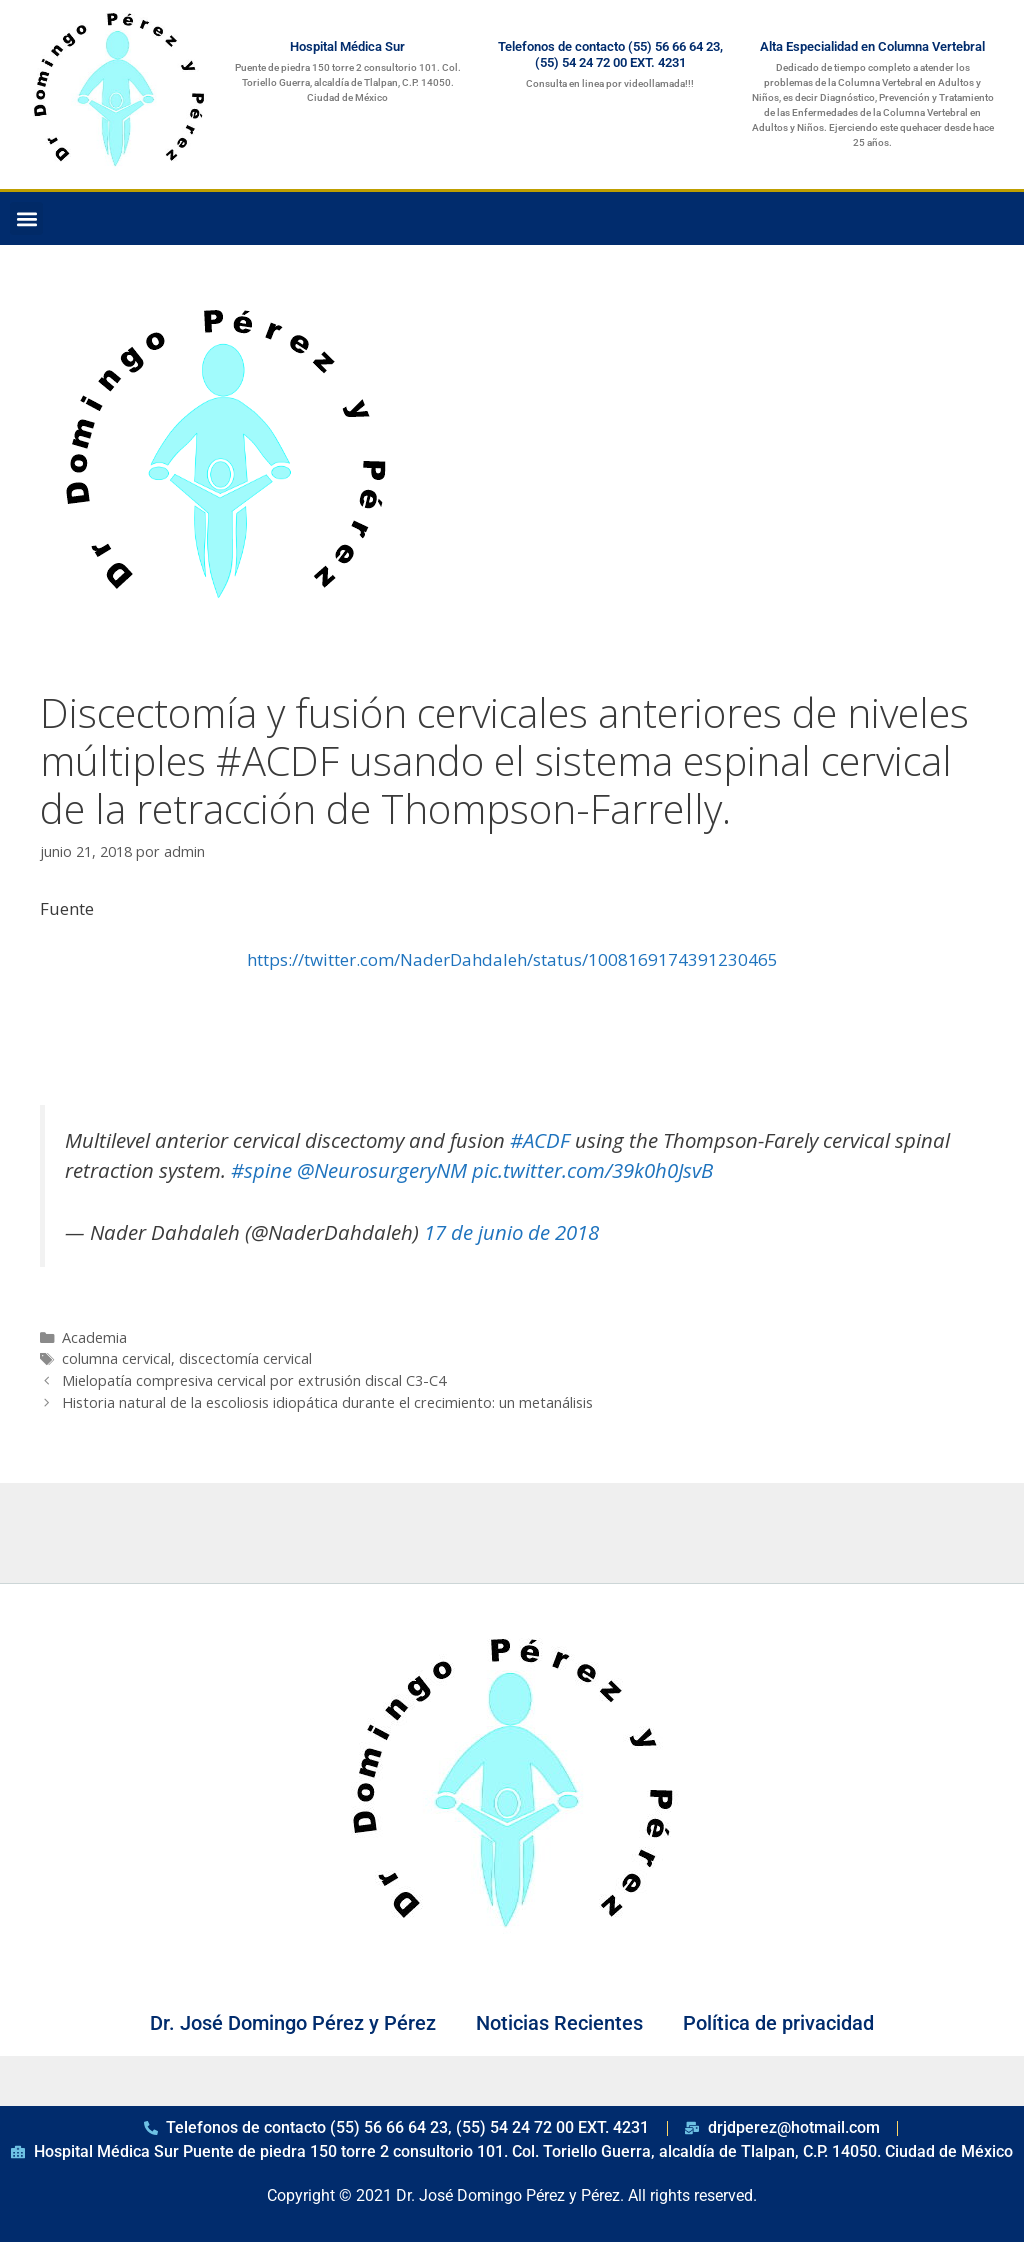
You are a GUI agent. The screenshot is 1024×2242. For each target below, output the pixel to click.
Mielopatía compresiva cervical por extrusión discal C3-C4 (254, 1380)
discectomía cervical (245, 1358)
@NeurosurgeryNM (382, 1170)
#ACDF (540, 1140)
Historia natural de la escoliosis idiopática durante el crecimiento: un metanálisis (327, 1402)
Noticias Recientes (559, 2023)
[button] (26, 218)
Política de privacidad (778, 2023)
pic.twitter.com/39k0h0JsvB (592, 1170)
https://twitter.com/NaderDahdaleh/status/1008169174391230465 (512, 959)
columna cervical (116, 1358)
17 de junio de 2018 (511, 1232)
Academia (94, 1337)
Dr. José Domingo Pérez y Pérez (293, 2023)
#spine (261, 1170)
